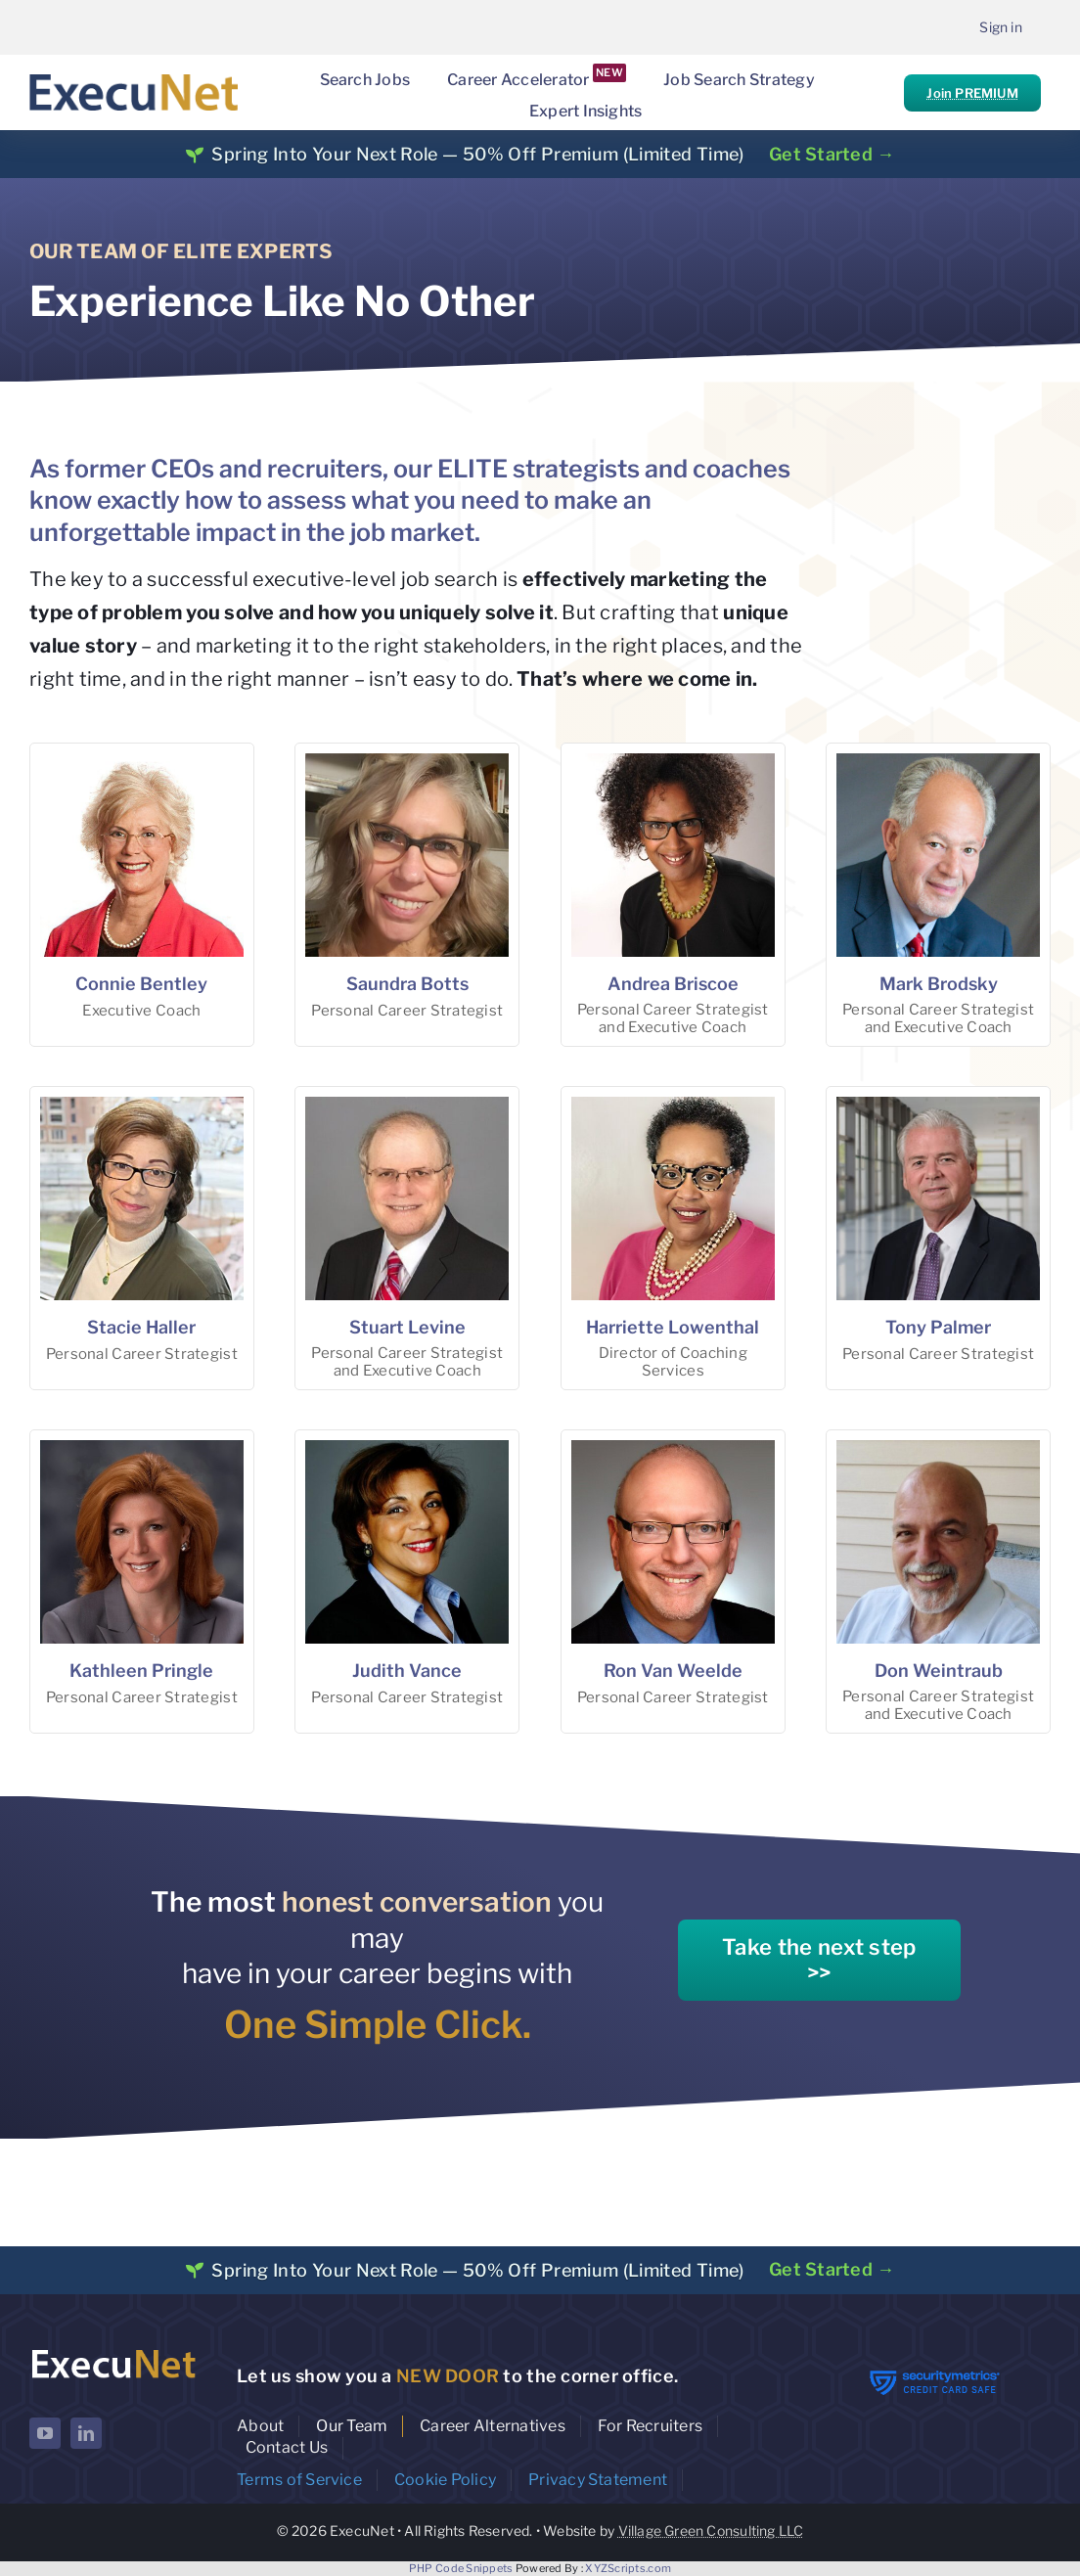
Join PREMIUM (971, 93)
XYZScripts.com (628, 2568)
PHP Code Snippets (461, 2568)
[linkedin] (86, 2433)
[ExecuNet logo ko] (113, 2351)
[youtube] (45, 2433)
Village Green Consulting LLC (711, 2530)
